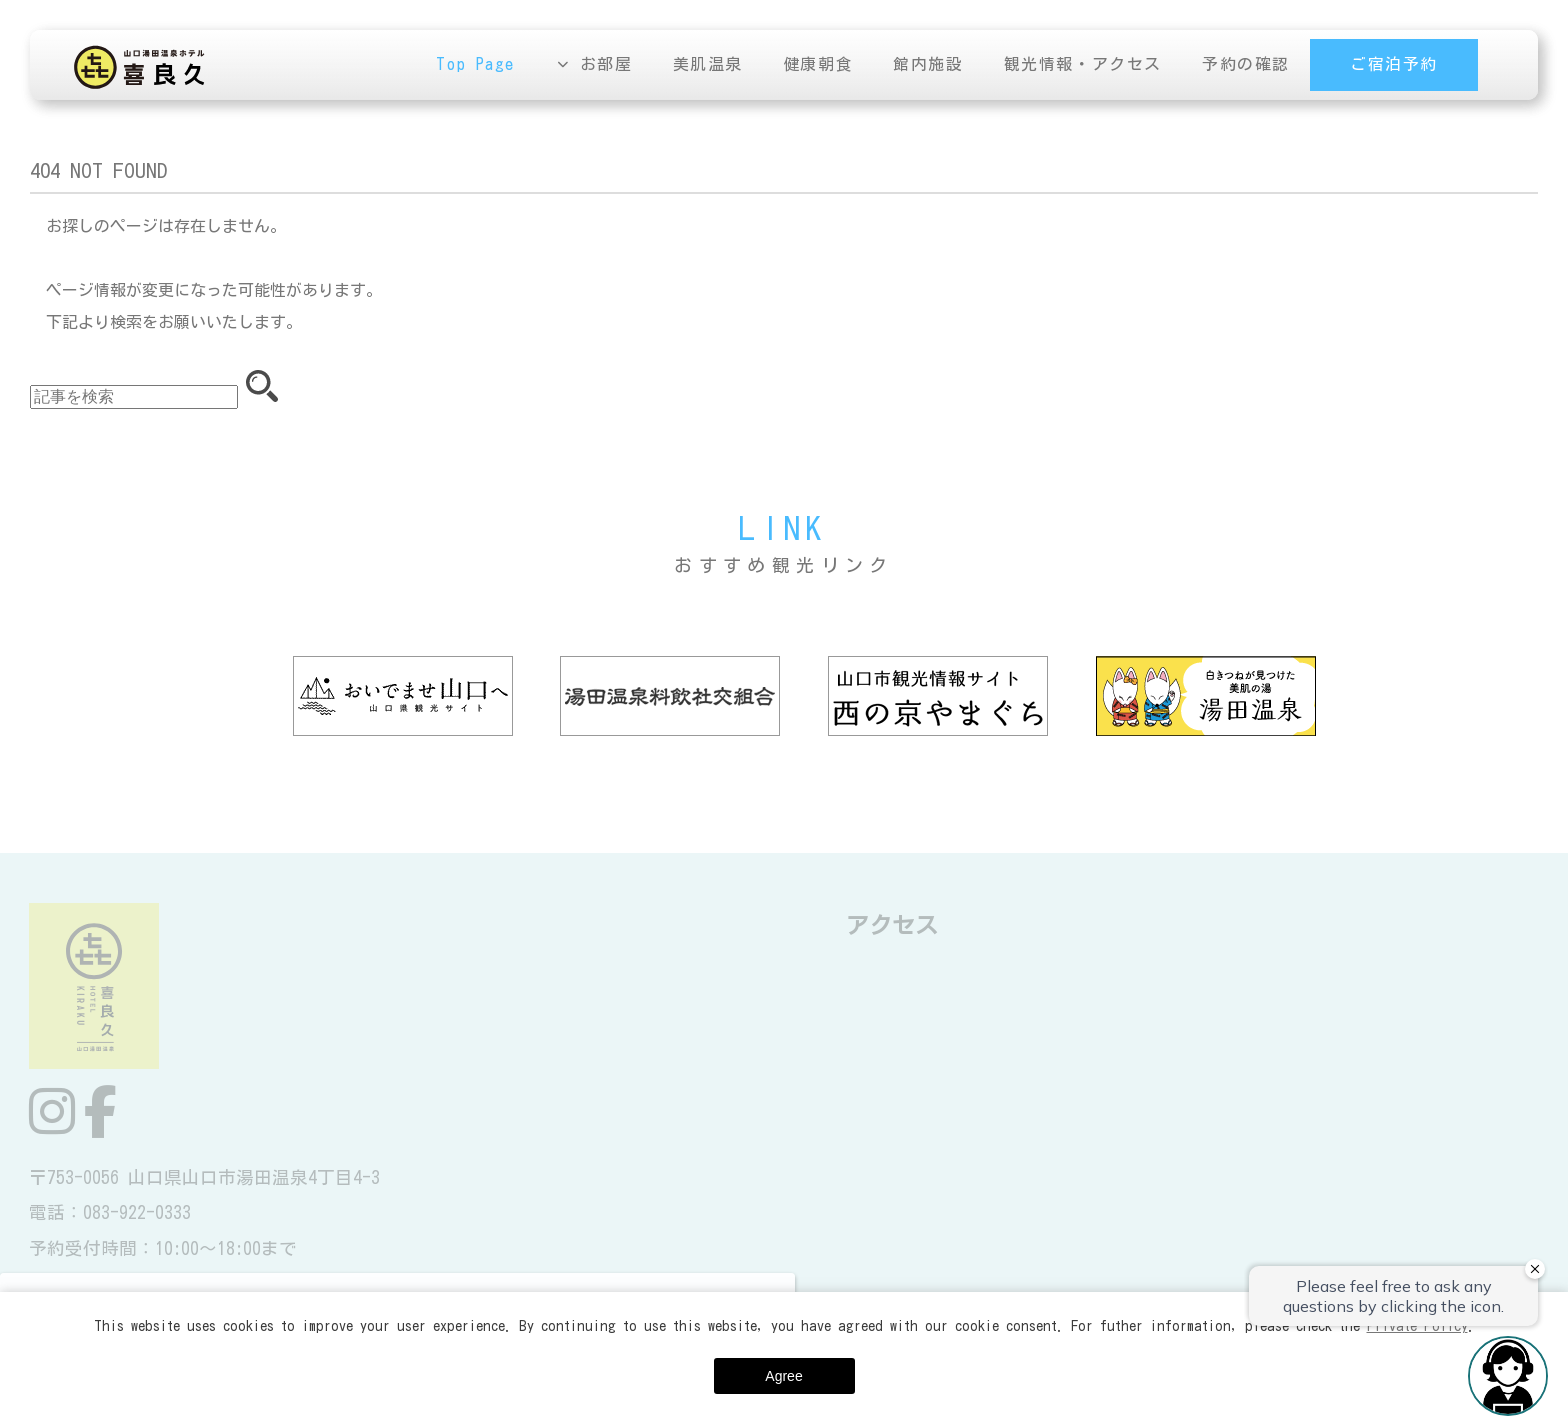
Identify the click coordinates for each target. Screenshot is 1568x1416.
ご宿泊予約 (1394, 65)
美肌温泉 (708, 65)
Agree (783, 1376)
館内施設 (929, 65)
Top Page (476, 65)
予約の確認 (1246, 65)
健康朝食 (818, 65)
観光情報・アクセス (1083, 65)
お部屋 (606, 65)
